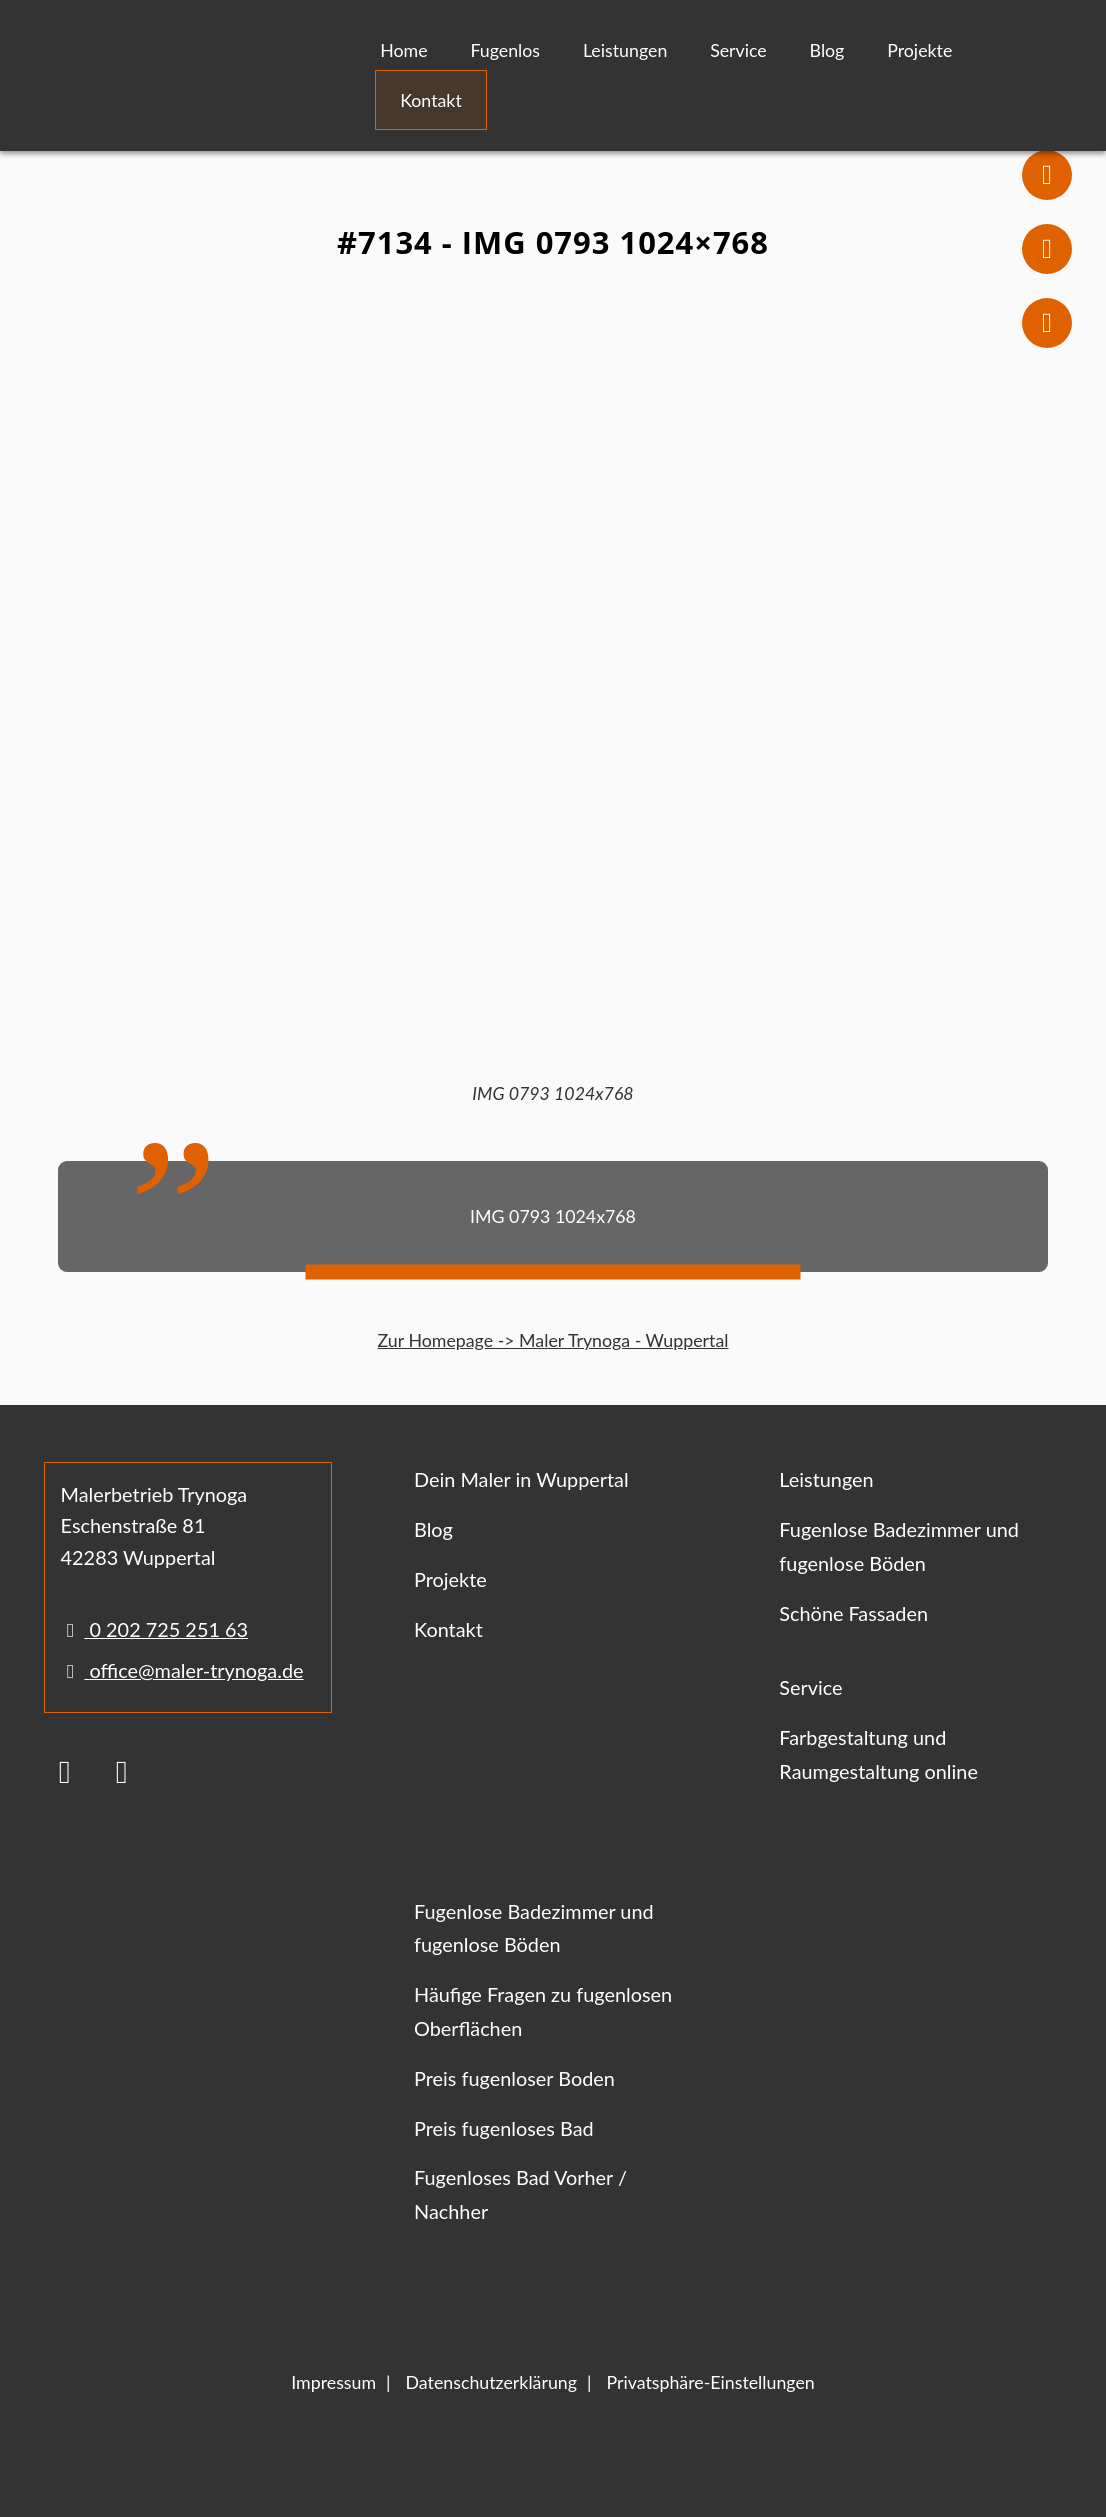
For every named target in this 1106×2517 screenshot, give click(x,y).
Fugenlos (505, 50)
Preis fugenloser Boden (514, 2078)
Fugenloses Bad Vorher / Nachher (520, 2194)
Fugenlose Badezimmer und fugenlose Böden (899, 1546)
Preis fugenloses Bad (504, 2128)
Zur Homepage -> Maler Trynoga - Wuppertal (553, 1340)
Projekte (919, 50)
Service (738, 50)
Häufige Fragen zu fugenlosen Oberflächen (543, 2011)
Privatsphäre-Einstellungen (710, 2382)
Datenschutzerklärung (491, 2382)
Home (403, 50)
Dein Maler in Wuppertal (521, 1479)
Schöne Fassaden (853, 1613)
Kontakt (431, 100)
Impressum (333, 2382)
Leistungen (625, 50)
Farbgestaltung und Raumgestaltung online (878, 1754)
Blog (827, 50)
